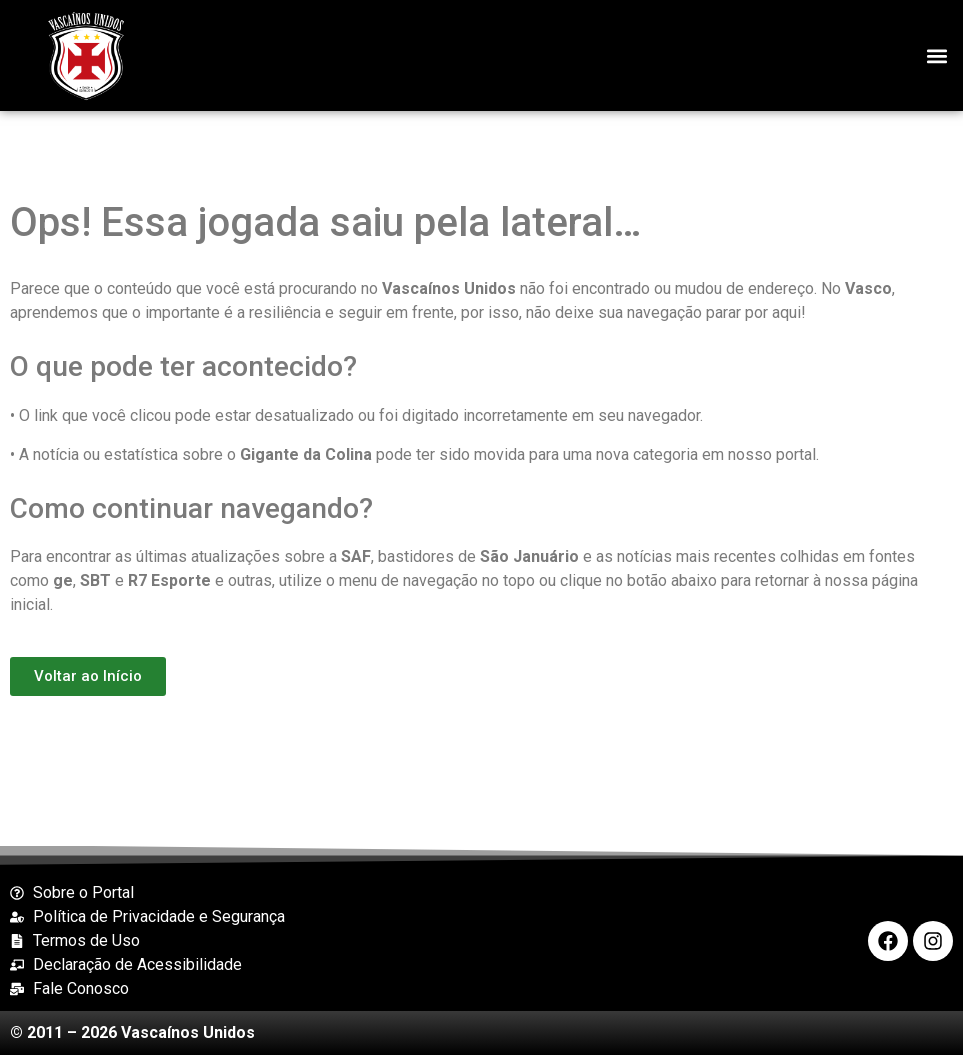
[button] (936, 55)
